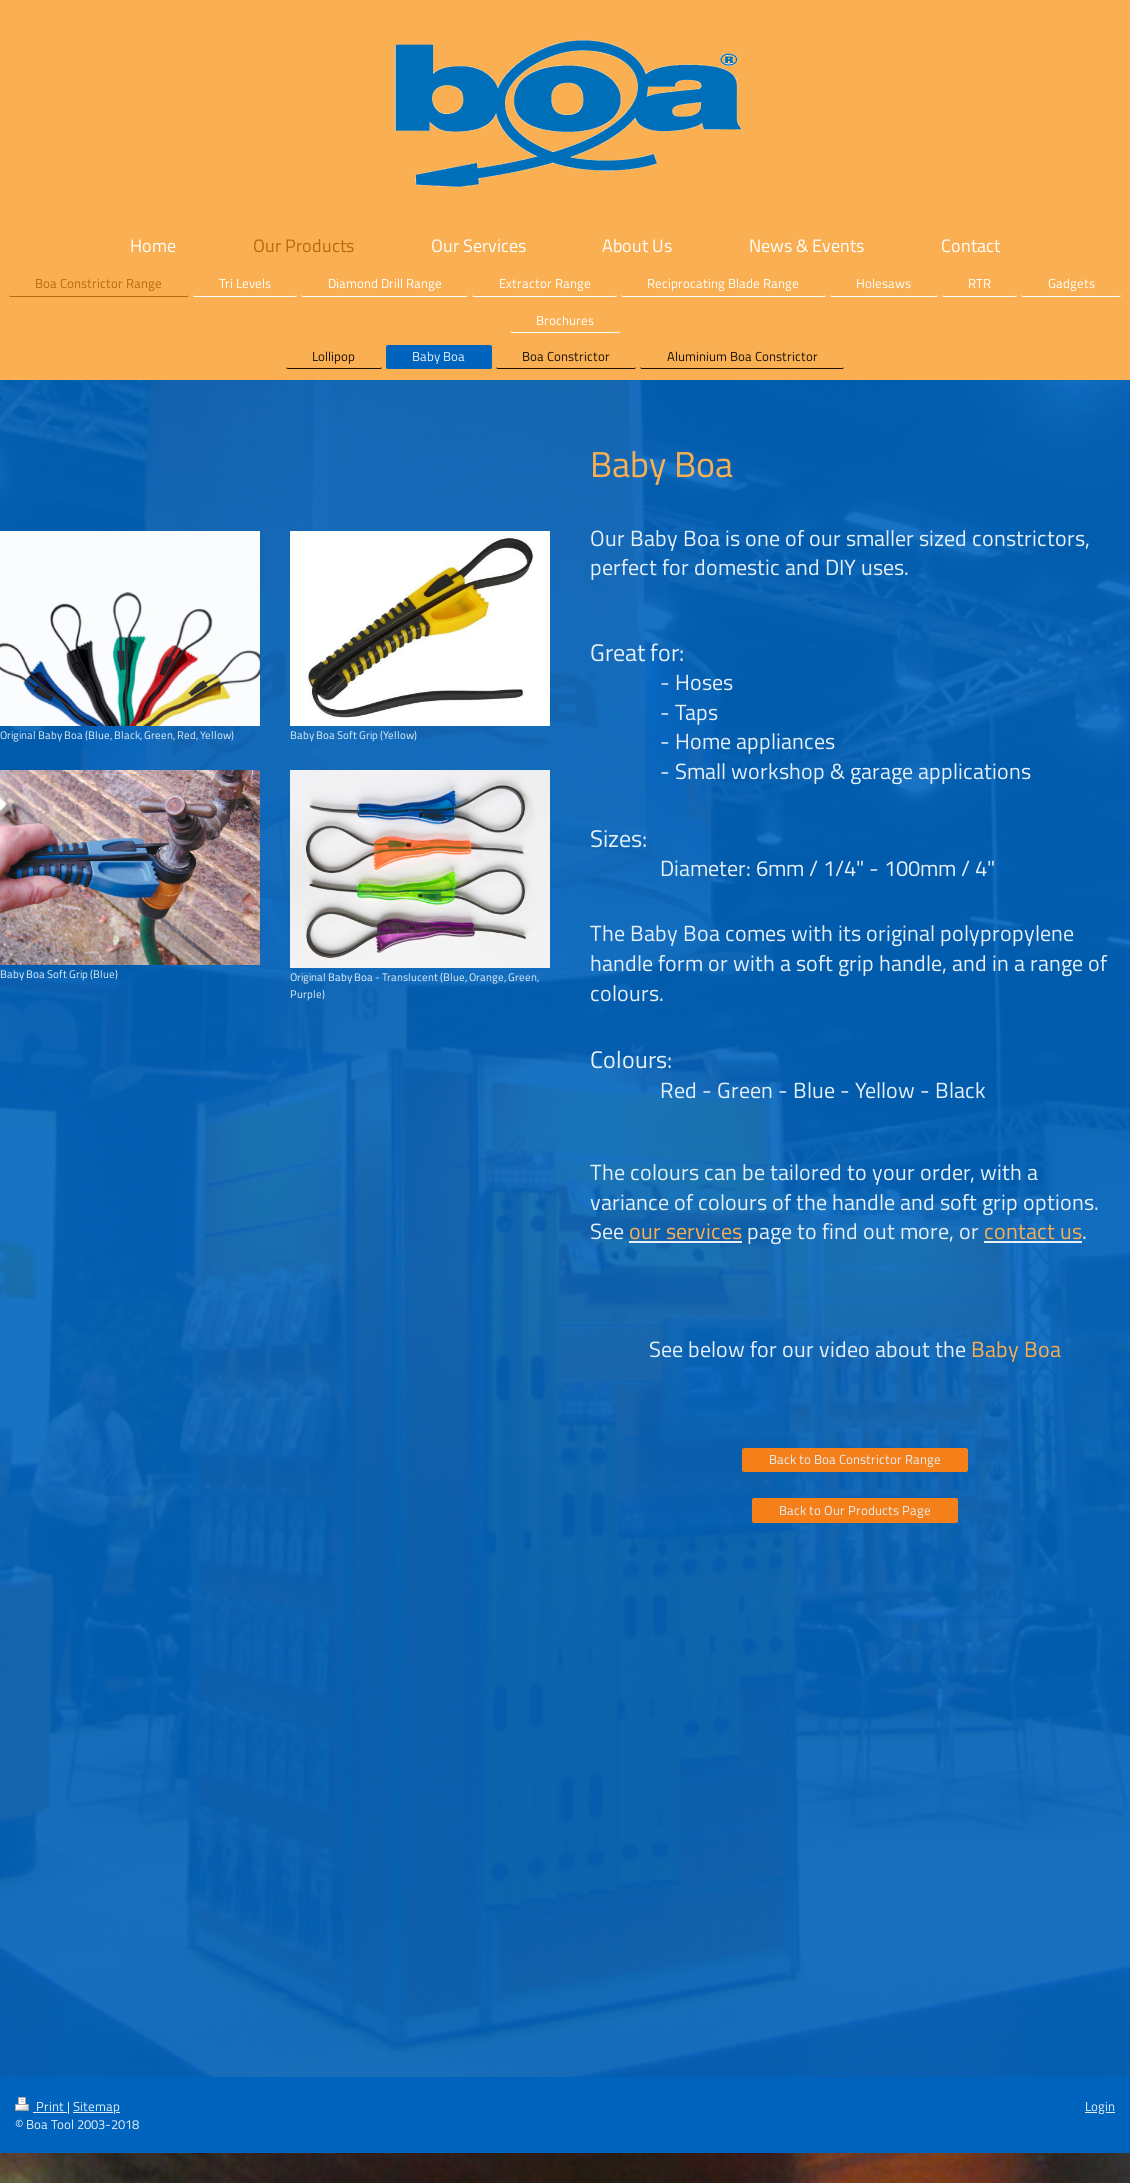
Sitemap (96, 2106)
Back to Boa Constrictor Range (855, 1459)
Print (41, 2106)
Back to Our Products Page (855, 1510)
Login (1100, 2106)
